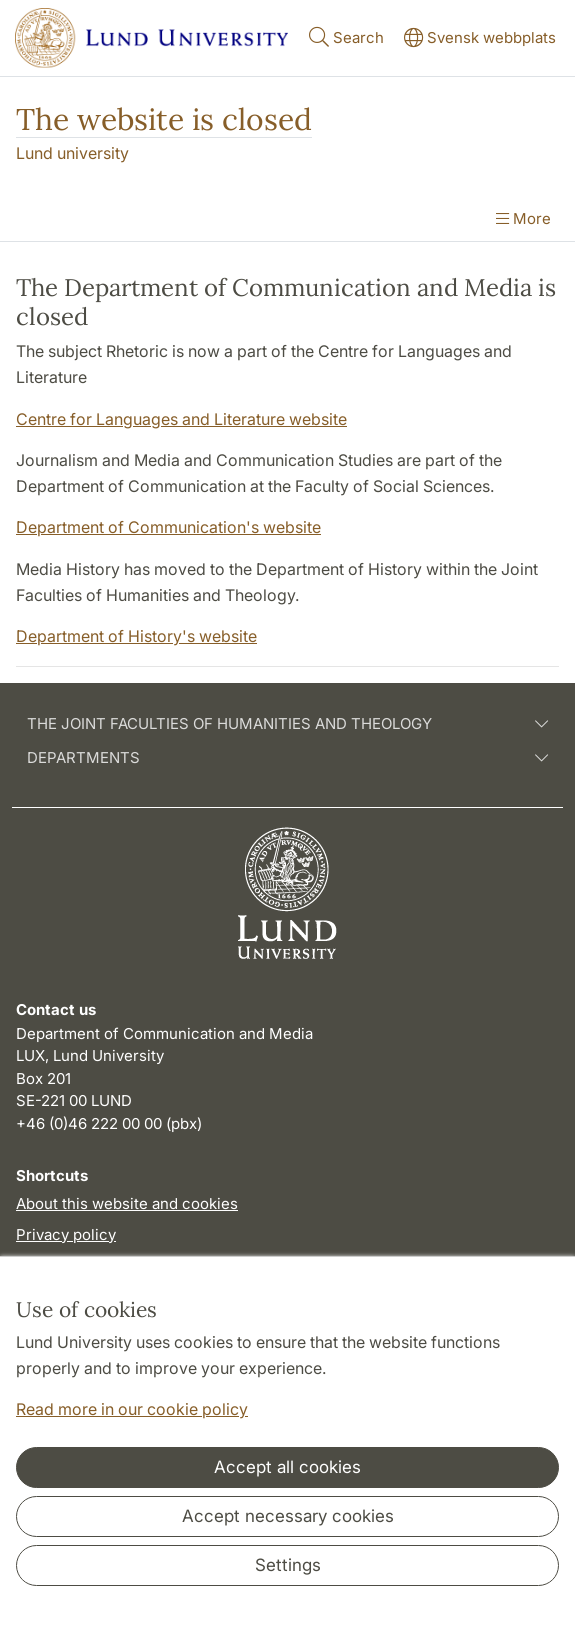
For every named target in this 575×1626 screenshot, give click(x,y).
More (523, 218)
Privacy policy (66, 1234)
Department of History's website (136, 636)
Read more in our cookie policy (132, 1409)
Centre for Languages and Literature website (181, 419)
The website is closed (164, 119)
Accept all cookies (287, 1467)
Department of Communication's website (168, 527)
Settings (288, 1565)
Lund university (72, 153)
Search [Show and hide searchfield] (344, 36)
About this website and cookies (127, 1203)
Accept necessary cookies (288, 1516)
